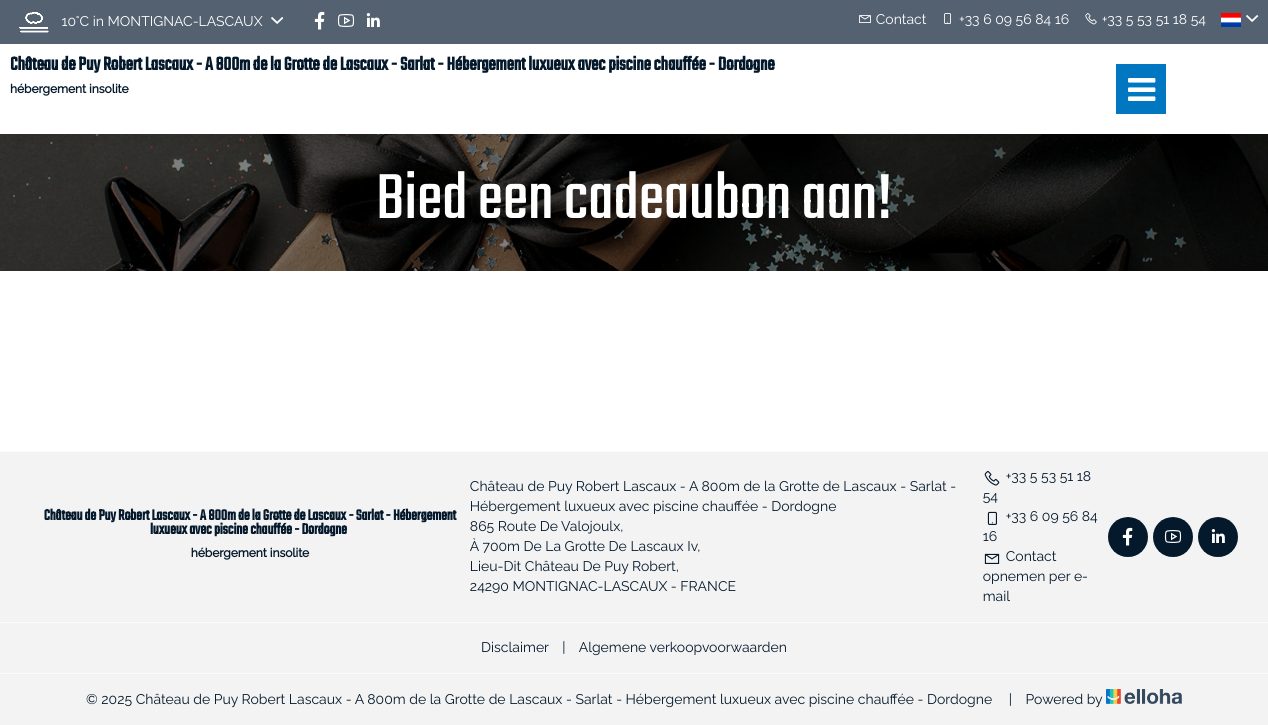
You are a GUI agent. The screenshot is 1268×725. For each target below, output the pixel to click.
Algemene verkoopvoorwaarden (683, 648)
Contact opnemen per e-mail (1035, 577)
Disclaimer (515, 648)
